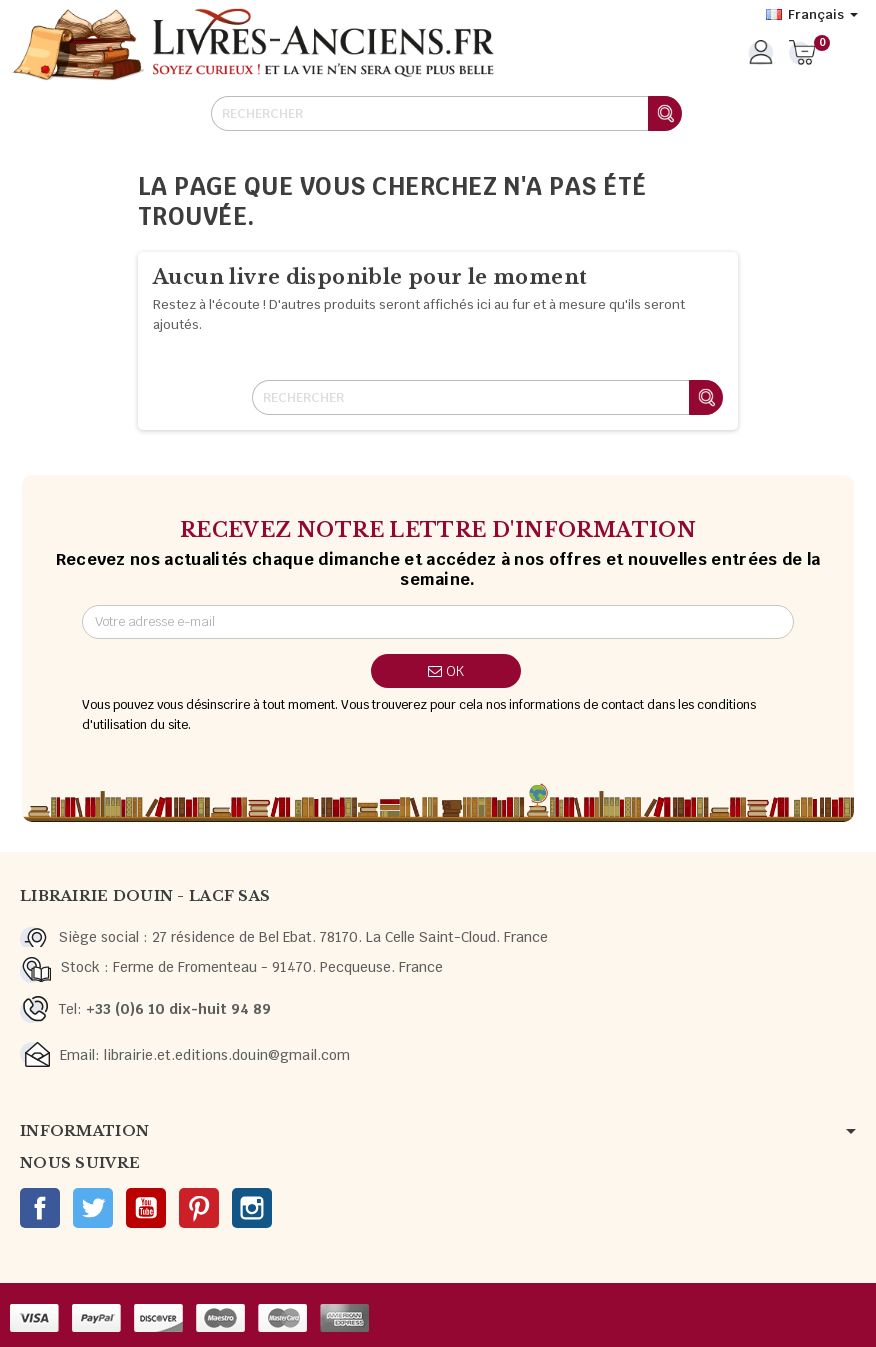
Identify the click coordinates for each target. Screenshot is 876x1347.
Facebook (40, 1208)
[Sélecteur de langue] (812, 15)
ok (446, 671)
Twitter (93, 1208)
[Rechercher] (446, 113)
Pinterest (199, 1208)
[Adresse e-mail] (438, 622)
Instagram (252, 1208)
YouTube (146, 1208)
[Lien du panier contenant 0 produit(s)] (802, 54)
